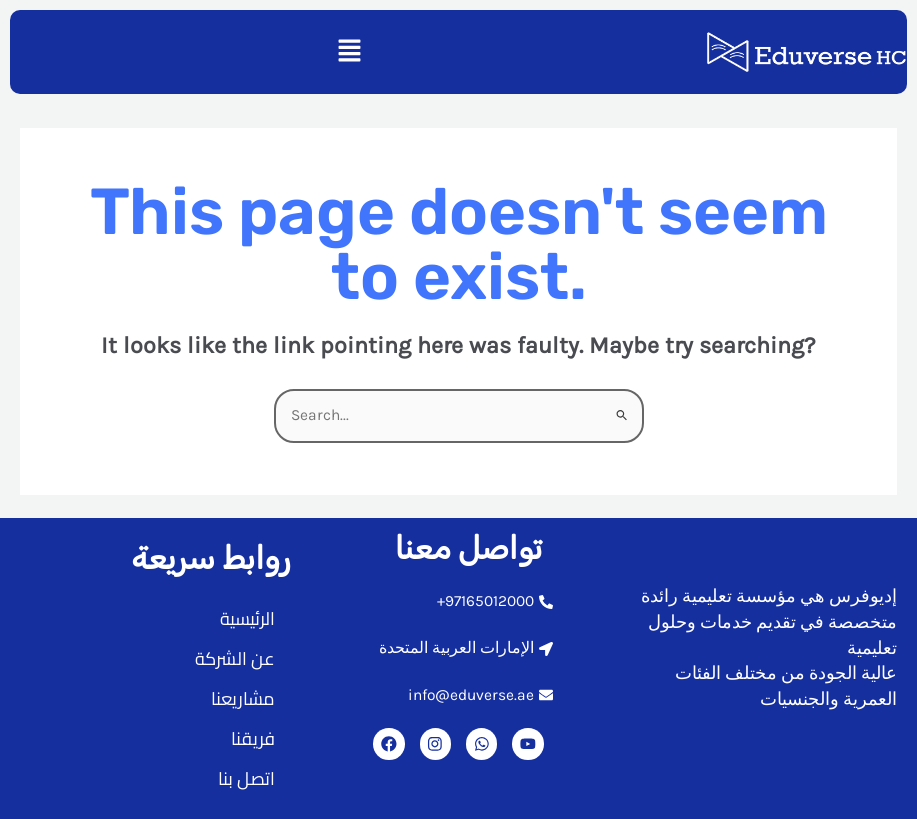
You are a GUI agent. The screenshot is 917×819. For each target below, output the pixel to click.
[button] (349, 52)
